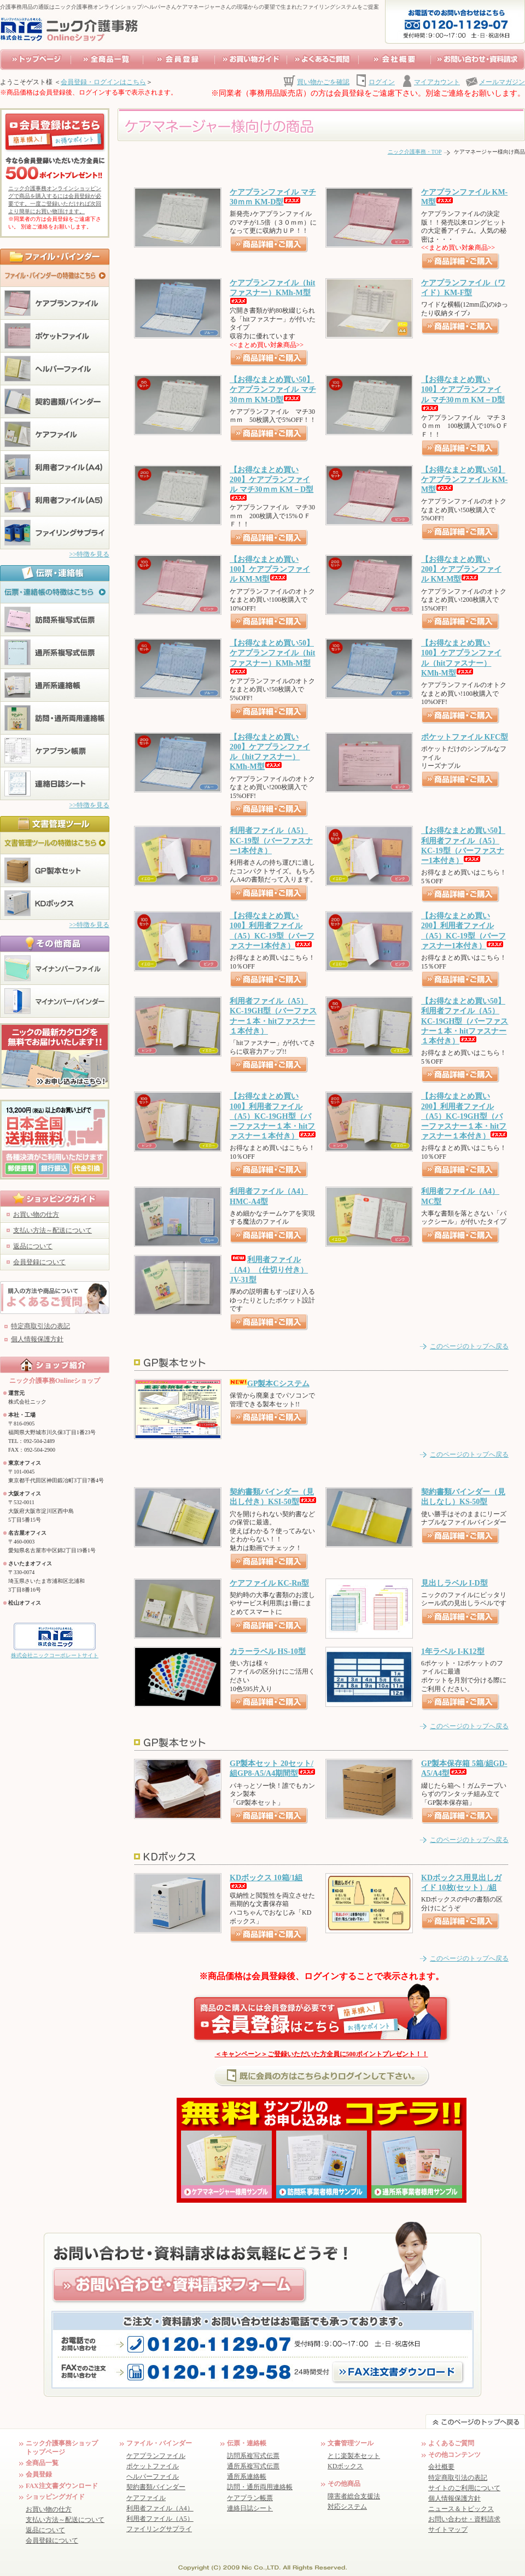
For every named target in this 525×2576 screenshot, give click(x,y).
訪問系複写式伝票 (253, 2456)
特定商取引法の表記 (40, 1326)
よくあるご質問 (451, 2443)
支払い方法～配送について (52, 1230)
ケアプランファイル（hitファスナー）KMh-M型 (272, 291)
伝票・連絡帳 (246, 2443)
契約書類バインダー (155, 2487)
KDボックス (345, 2466)
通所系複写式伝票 (253, 2466)
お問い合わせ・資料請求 (464, 2519)
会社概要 (441, 2467)
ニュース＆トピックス (461, 2509)
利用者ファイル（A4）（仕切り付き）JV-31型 (269, 1269)
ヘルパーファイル (152, 2476)
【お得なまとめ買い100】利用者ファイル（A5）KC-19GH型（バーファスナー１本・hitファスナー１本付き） (273, 1116)
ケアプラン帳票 (250, 2498)
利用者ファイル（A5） (160, 2518)
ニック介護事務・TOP (415, 152)
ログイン (382, 82)
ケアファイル (146, 2498)
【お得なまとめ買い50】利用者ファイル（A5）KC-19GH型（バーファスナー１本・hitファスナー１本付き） (464, 1021)
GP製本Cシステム (270, 1384)
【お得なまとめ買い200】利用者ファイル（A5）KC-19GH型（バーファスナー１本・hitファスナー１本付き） (464, 1116)
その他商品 (344, 2483)
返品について (32, 1246)
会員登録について (39, 1262)
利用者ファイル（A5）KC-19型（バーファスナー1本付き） (271, 840)
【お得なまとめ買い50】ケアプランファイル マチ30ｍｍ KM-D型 (273, 389)
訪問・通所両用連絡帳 (260, 2487)
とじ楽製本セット (354, 2456)
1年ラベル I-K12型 (453, 1651)
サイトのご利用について (464, 2488)
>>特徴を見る (89, 554)
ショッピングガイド (55, 2497)
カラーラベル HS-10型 (268, 1651)
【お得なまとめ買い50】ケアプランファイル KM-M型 (464, 480)
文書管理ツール (351, 2443)
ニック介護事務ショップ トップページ (62, 2447)
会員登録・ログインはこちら (103, 82)
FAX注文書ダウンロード (62, 2486)
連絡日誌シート (250, 2508)
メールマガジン (502, 82)
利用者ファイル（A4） (160, 2508)
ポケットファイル (152, 2466)
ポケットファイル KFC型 (464, 737)
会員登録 (39, 2474)
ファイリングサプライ (159, 2529)
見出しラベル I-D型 (454, 1583)
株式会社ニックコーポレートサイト (54, 1655)
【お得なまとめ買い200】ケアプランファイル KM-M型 (461, 569)
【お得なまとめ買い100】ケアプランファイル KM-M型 (270, 569)
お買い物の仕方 (36, 1214)
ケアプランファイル (155, 2456)
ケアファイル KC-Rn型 (269, 1583)
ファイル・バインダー (159, 2443)
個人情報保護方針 (37, 1339)
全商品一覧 (42, 2463)
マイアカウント (437, 82)
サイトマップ (448, 2529)
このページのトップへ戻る (469, 1346)
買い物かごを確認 (323, 82)
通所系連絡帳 (246, 2476)
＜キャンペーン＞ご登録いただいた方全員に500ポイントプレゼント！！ (321, 2054)
